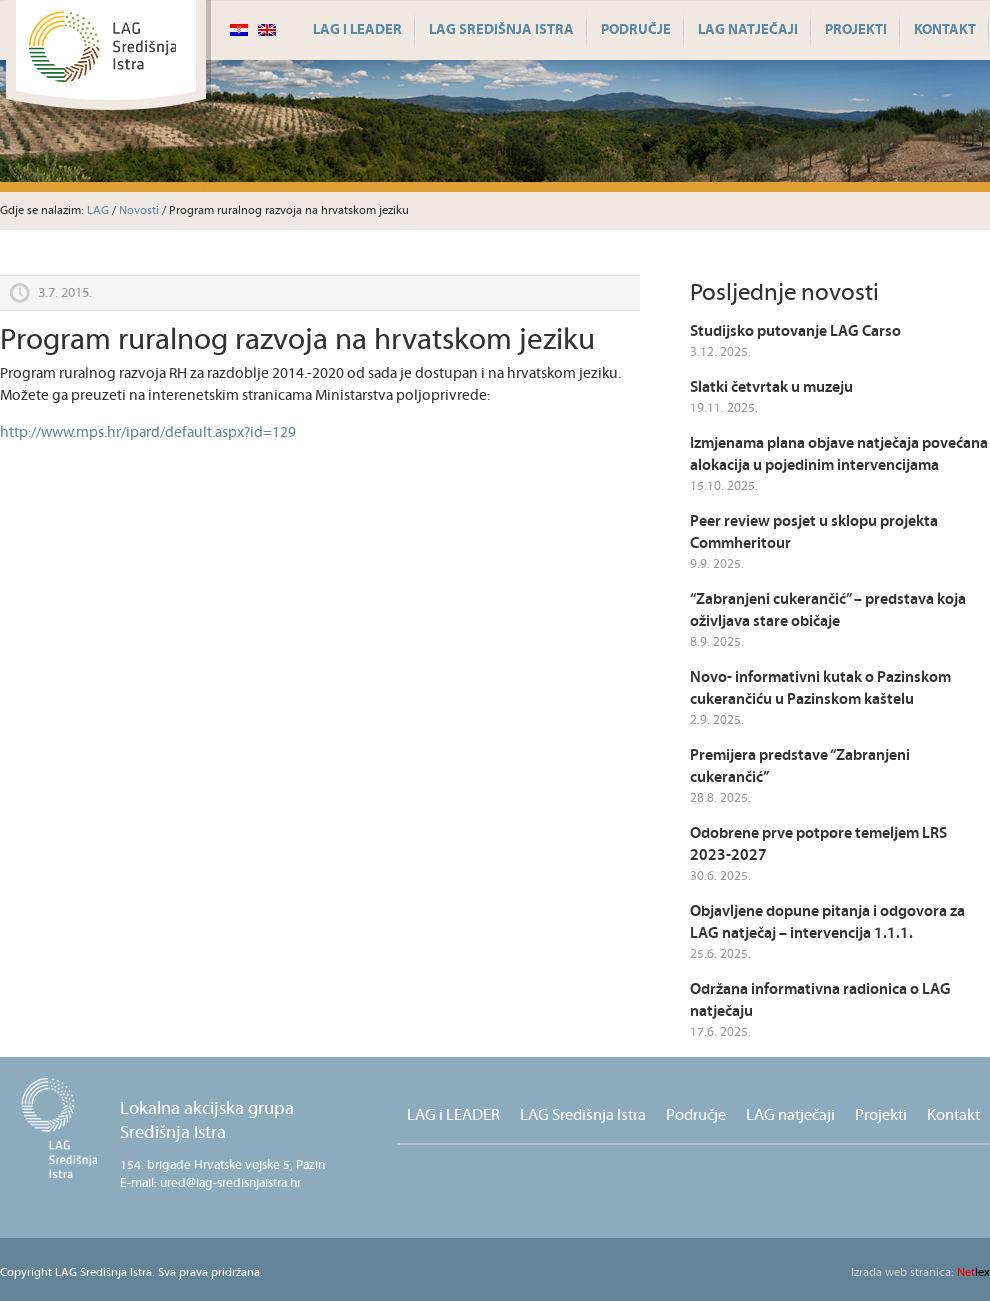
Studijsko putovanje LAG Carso (795, 331)
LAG (98, 210)
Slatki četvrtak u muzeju (771, 387)
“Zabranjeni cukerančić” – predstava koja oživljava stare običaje (828, 610)
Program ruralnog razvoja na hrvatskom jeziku (297, 340)
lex (920, 1272)
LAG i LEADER (357, 30)
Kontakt (945, 30)
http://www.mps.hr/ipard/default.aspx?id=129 (148, 432)
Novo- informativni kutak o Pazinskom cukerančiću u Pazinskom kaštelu (820, 688)
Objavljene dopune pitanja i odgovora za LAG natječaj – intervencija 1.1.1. (827, 922)
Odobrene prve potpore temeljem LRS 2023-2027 (818, 844)
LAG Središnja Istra (501, 30)
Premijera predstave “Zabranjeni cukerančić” (800, 766)
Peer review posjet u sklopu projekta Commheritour (814, 532)
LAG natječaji (748, 30)
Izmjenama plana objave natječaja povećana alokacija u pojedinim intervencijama (839, 454)
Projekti (856, 30)
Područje (636, 30)
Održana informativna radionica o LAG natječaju (820, 1000)
